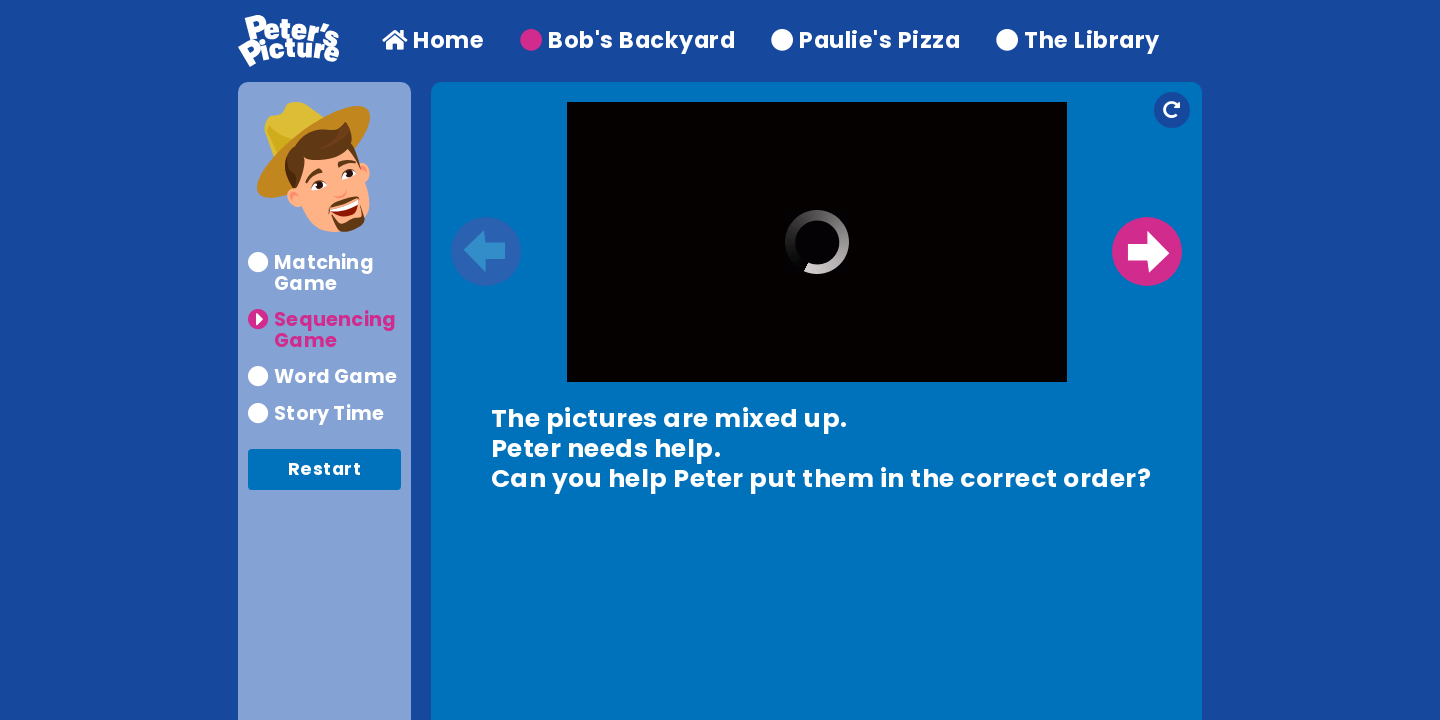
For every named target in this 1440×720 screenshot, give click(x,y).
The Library (1078, 40)
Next (1147, 252)
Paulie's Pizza (865, 40)
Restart (325, 469)
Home (433, 40)
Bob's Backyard (627, 40)
